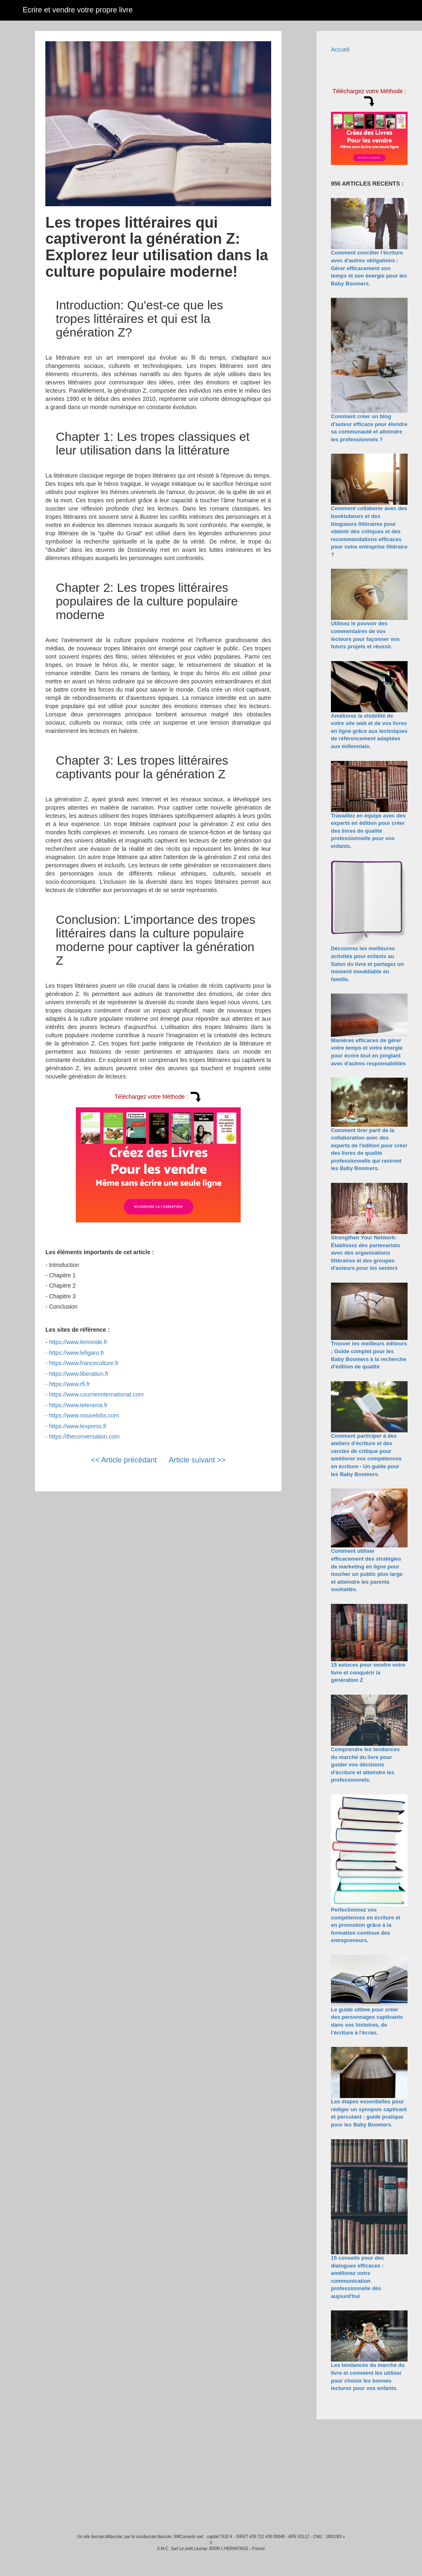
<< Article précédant (124, 1460)
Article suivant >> (197, 1460)
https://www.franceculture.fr (84, 1363)
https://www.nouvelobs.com (84, 1415)
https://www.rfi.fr (69, 1384)
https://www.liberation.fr (79, 1373)
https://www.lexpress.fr (78, 1426)
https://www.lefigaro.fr (76, 1352)
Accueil (340, 49)
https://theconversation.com (84, 1436)
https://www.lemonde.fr (78, 1342)
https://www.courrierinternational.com (96, 1394)
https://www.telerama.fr (78, 1405)
